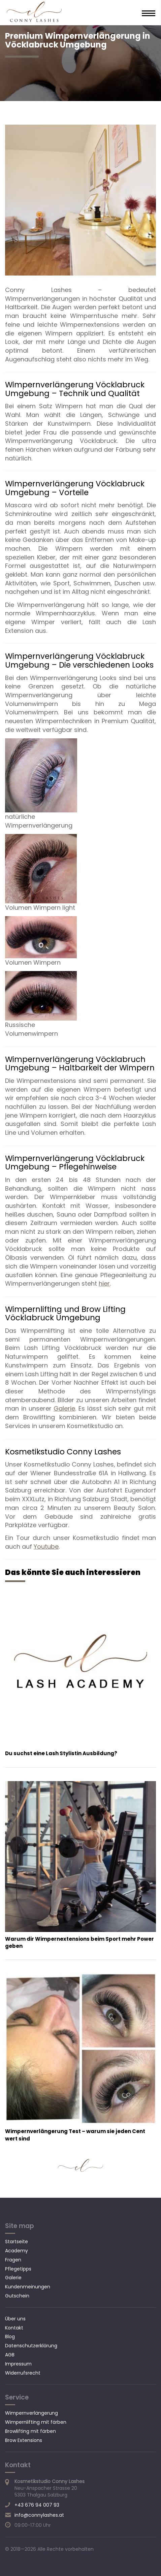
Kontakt (14, 2327)
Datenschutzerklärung (31, 2345)
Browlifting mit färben (30, 2431)
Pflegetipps (18, 2268)
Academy (16, 2250)
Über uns (15, 2318)
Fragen (13, 2259)
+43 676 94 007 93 (36, 2505)
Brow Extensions (23, 2440)
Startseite (16, 2241)
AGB (9, 2354)
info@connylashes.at (39, 2515)
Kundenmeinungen (27, 2286)
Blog (10, 2336)
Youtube (46, 1546)
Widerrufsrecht (22, 2373)
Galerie (64, 1408)
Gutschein (17, 2295)
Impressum (18, 2363)
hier (104, 1283)
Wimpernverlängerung (31, 2413)
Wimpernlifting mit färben (35, 2422)
